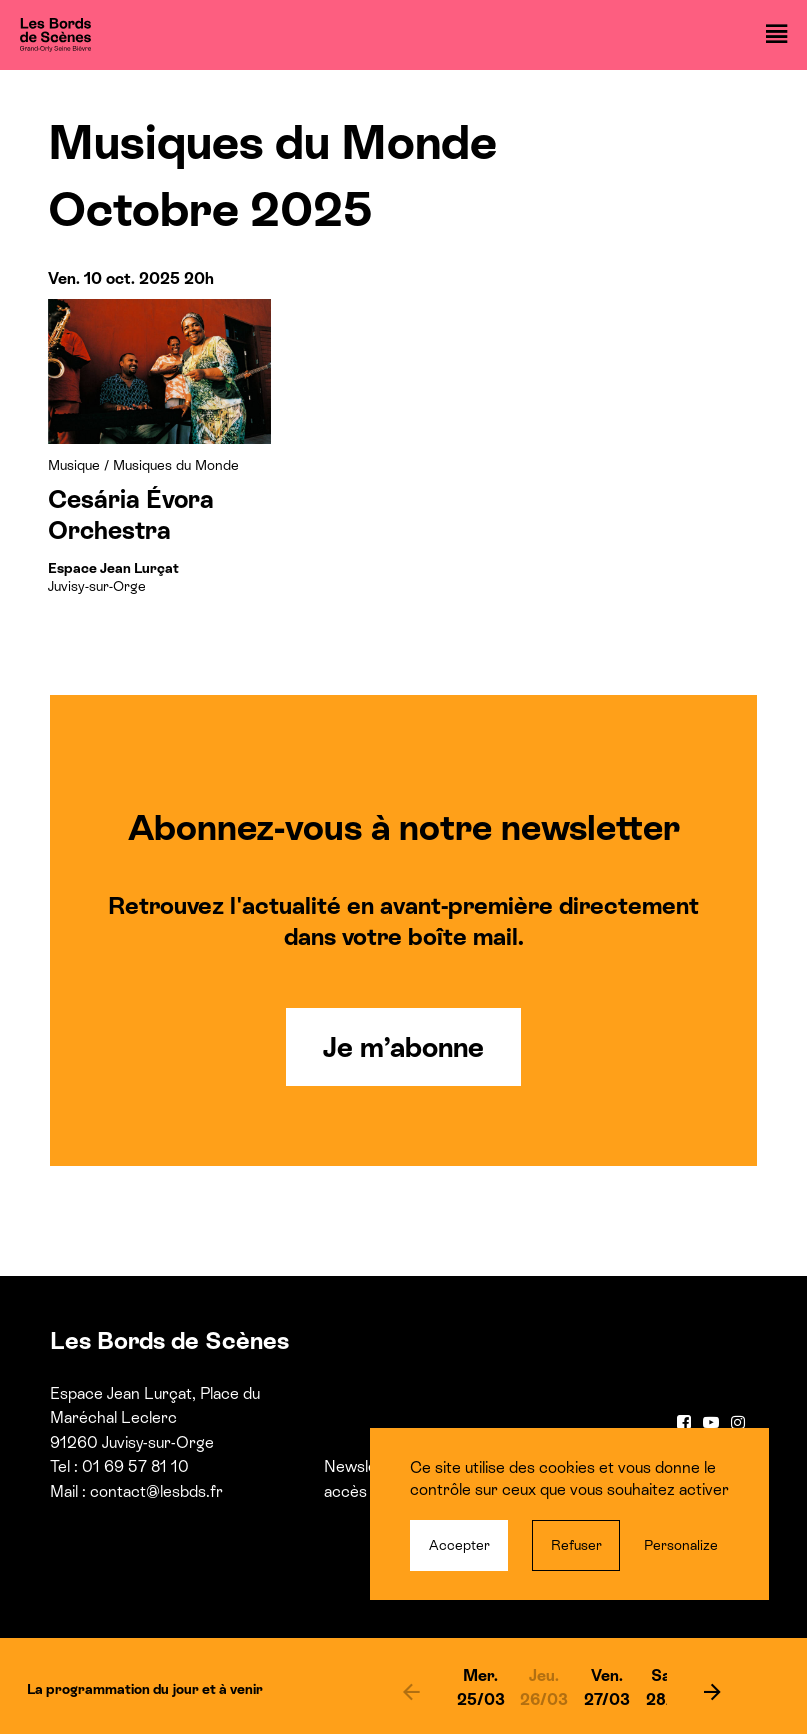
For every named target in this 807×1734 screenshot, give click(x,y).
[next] (712, 1691)
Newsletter (363, 1466)
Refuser (576, 1545)
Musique (74, 465)
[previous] (412, 1691)
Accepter (459, 1545)
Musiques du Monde (176, 465)
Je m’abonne (403, 1047)
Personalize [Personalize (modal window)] (681, 1545)
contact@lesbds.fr (156, 1491)
